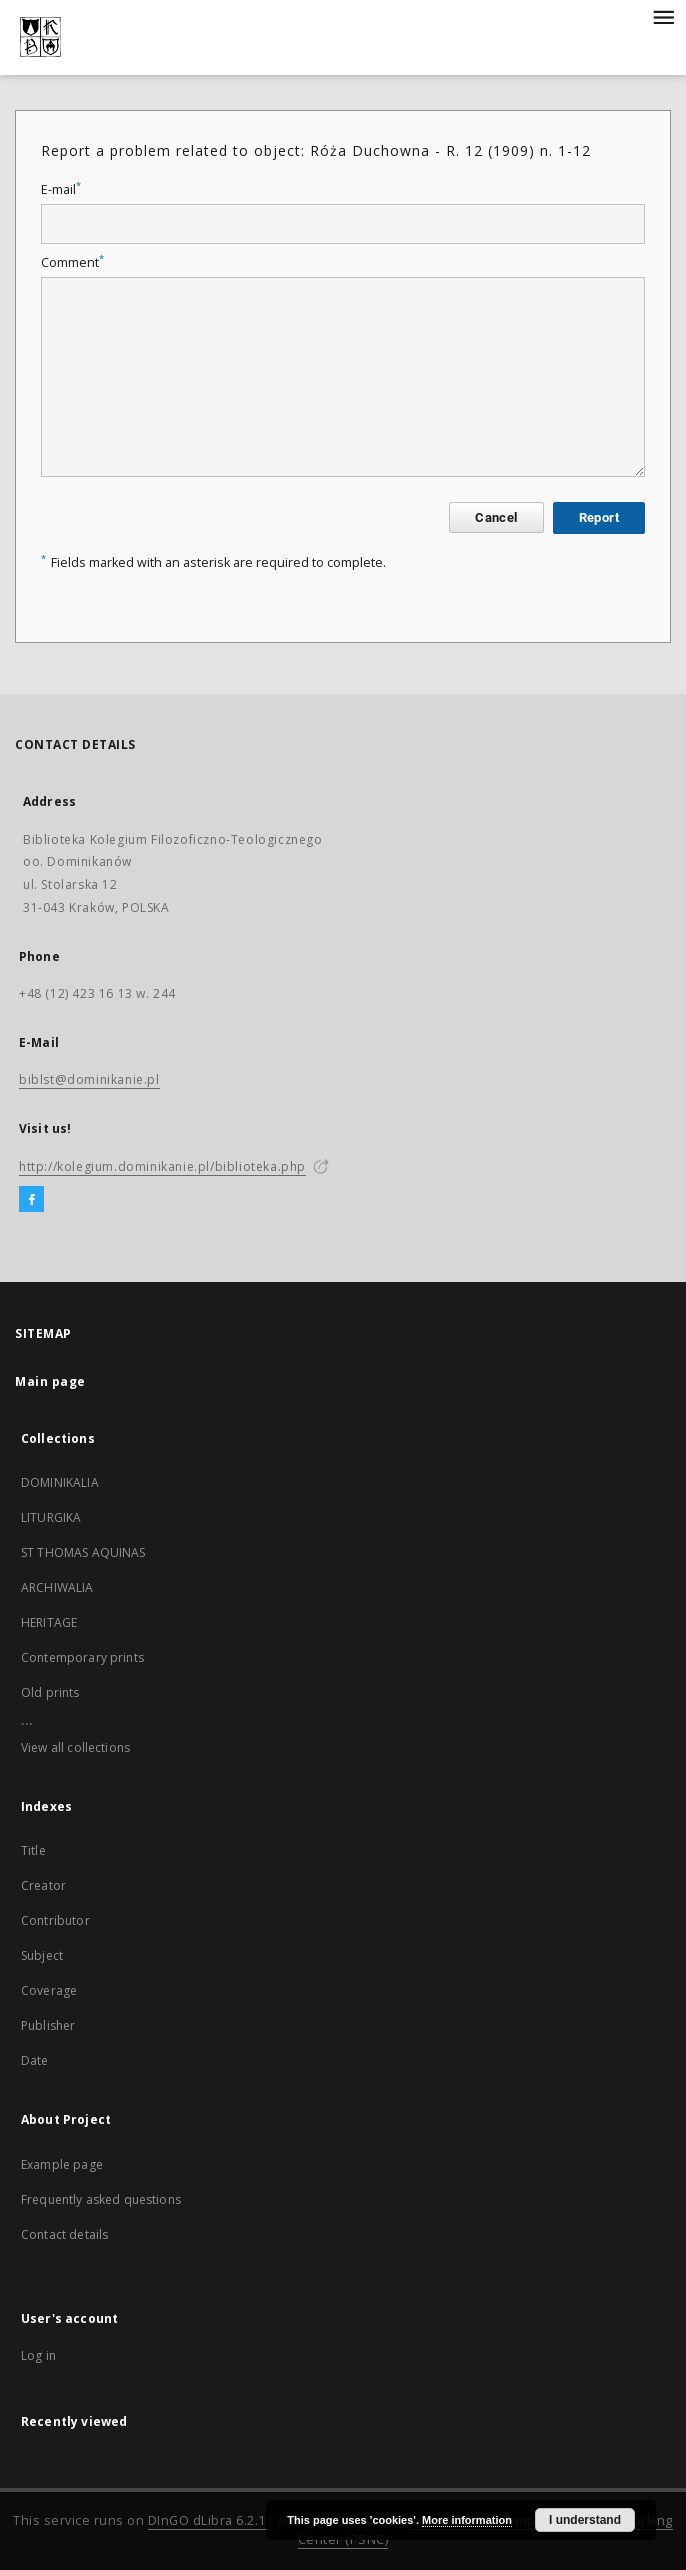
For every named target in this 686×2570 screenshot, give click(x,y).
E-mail (61, 189)
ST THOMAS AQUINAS (83, 1552)
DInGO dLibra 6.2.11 (211, 2520)
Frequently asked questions (101, 2199)
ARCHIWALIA (57, 1587)
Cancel (496, 517)
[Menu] (663, 16)
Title (33, 1850)
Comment (72, 262)
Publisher (48, 2025)
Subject (42, 1955)
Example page (62, 2164)
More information (467, 2520)
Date (35, 2060)
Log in (38, 2355)
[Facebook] (31, 1200)
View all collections (75, 1747)
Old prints (50, 1692)
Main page (50, 1381)
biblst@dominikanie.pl (89, 1079)
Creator (43, 1885)
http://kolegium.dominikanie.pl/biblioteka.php (162, 1166)
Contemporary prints (82, 1657)
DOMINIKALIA (60, 1482)
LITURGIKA (51, 1517)
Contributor (55, 1920)
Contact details (64, 2234)
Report (599, 517)
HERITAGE (49, 1622)
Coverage (49, 1990)
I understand (585, 2520)
